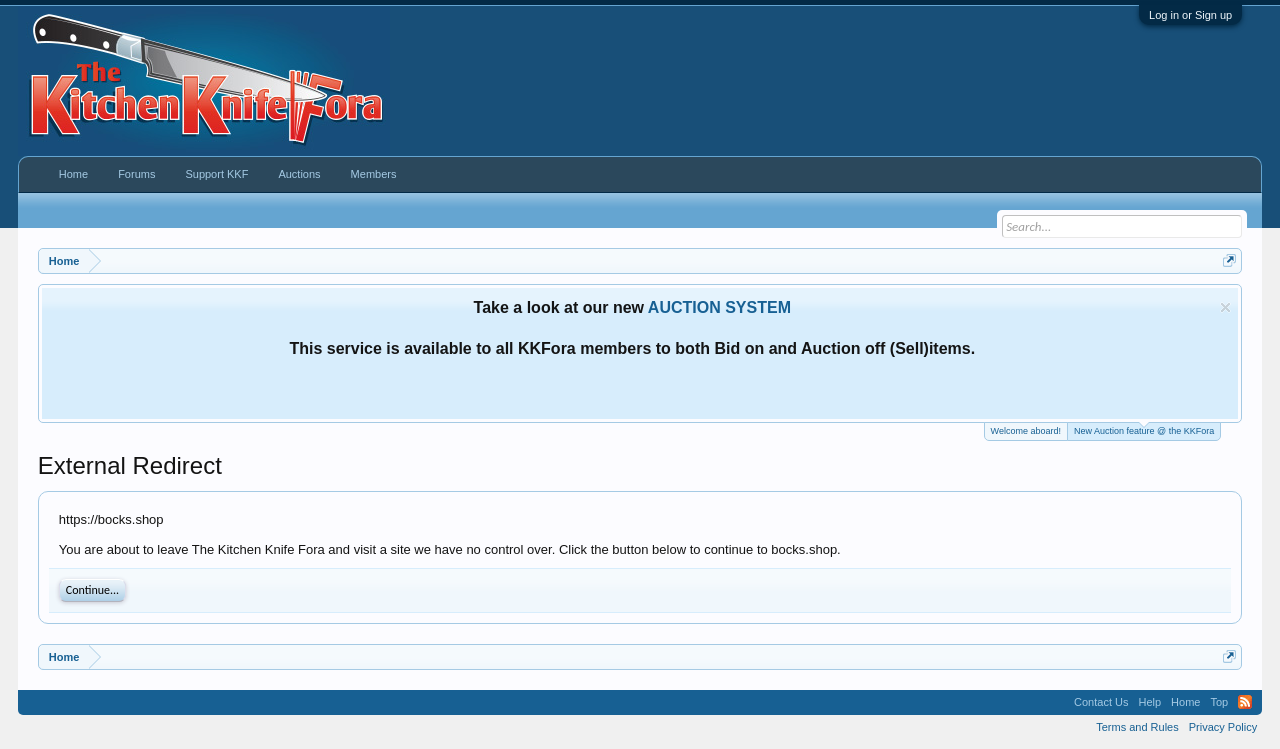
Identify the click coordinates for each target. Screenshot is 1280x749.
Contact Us (1101, 702)
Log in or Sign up (1190, 15)
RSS (1245, 702)
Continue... (92, 590)
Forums (136, 174)
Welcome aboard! (1026, 431)
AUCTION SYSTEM (719, 307)
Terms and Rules (1137, 727)
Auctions (299, 174)
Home (73, 174)
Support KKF (216, 174)
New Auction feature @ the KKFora (1144, 429)
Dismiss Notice (1225, 307)
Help (1149, 702)
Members (374, 174)
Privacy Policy (1223, 727)
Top (1219, 702)
